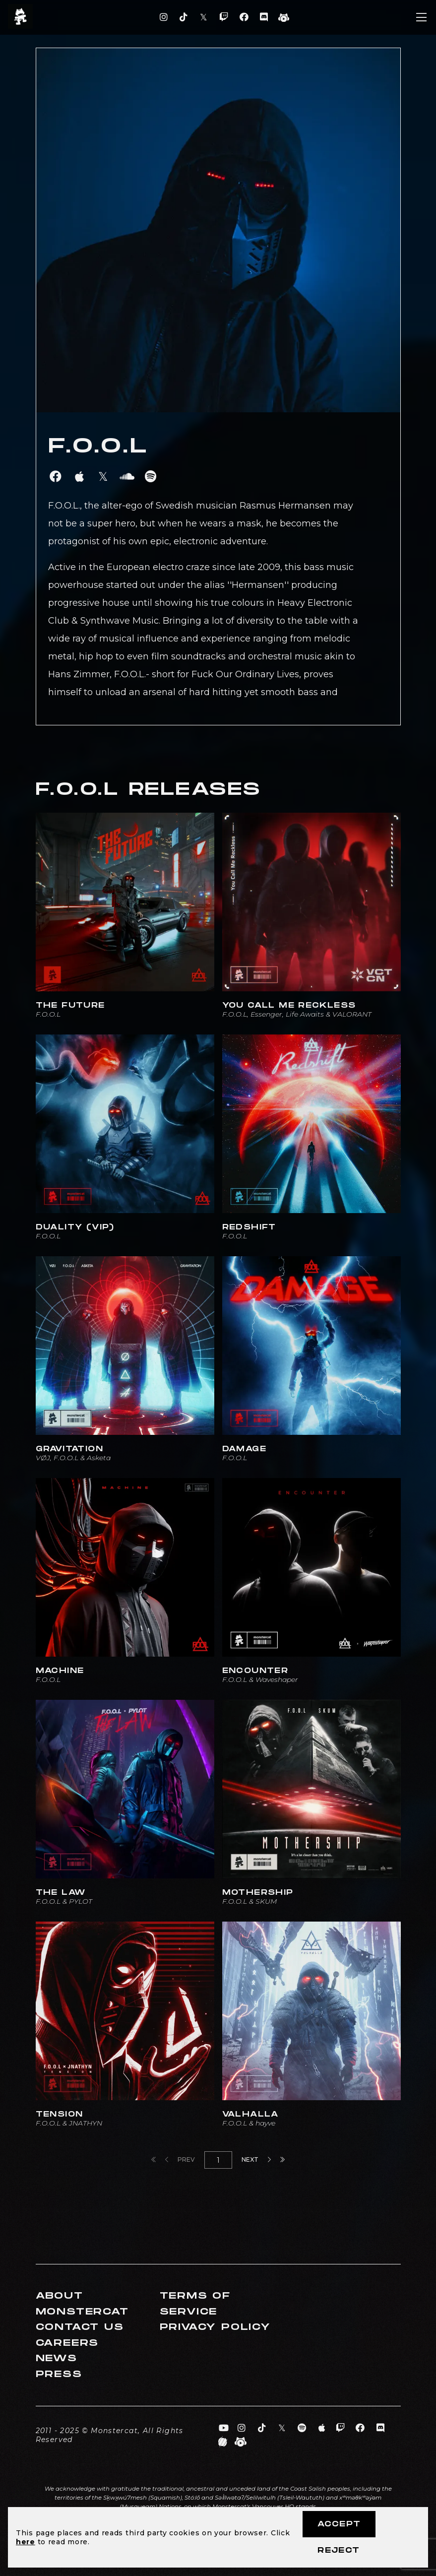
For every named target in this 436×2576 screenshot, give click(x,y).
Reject (338, 2550)
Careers (67, 2343)
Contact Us (80, 2327)
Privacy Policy (215, 2327)
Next (256, 2159)
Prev (180, 2159)
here (25, 2541)
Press (59, 2374)
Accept (339, 2524)
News (56, 2358)
